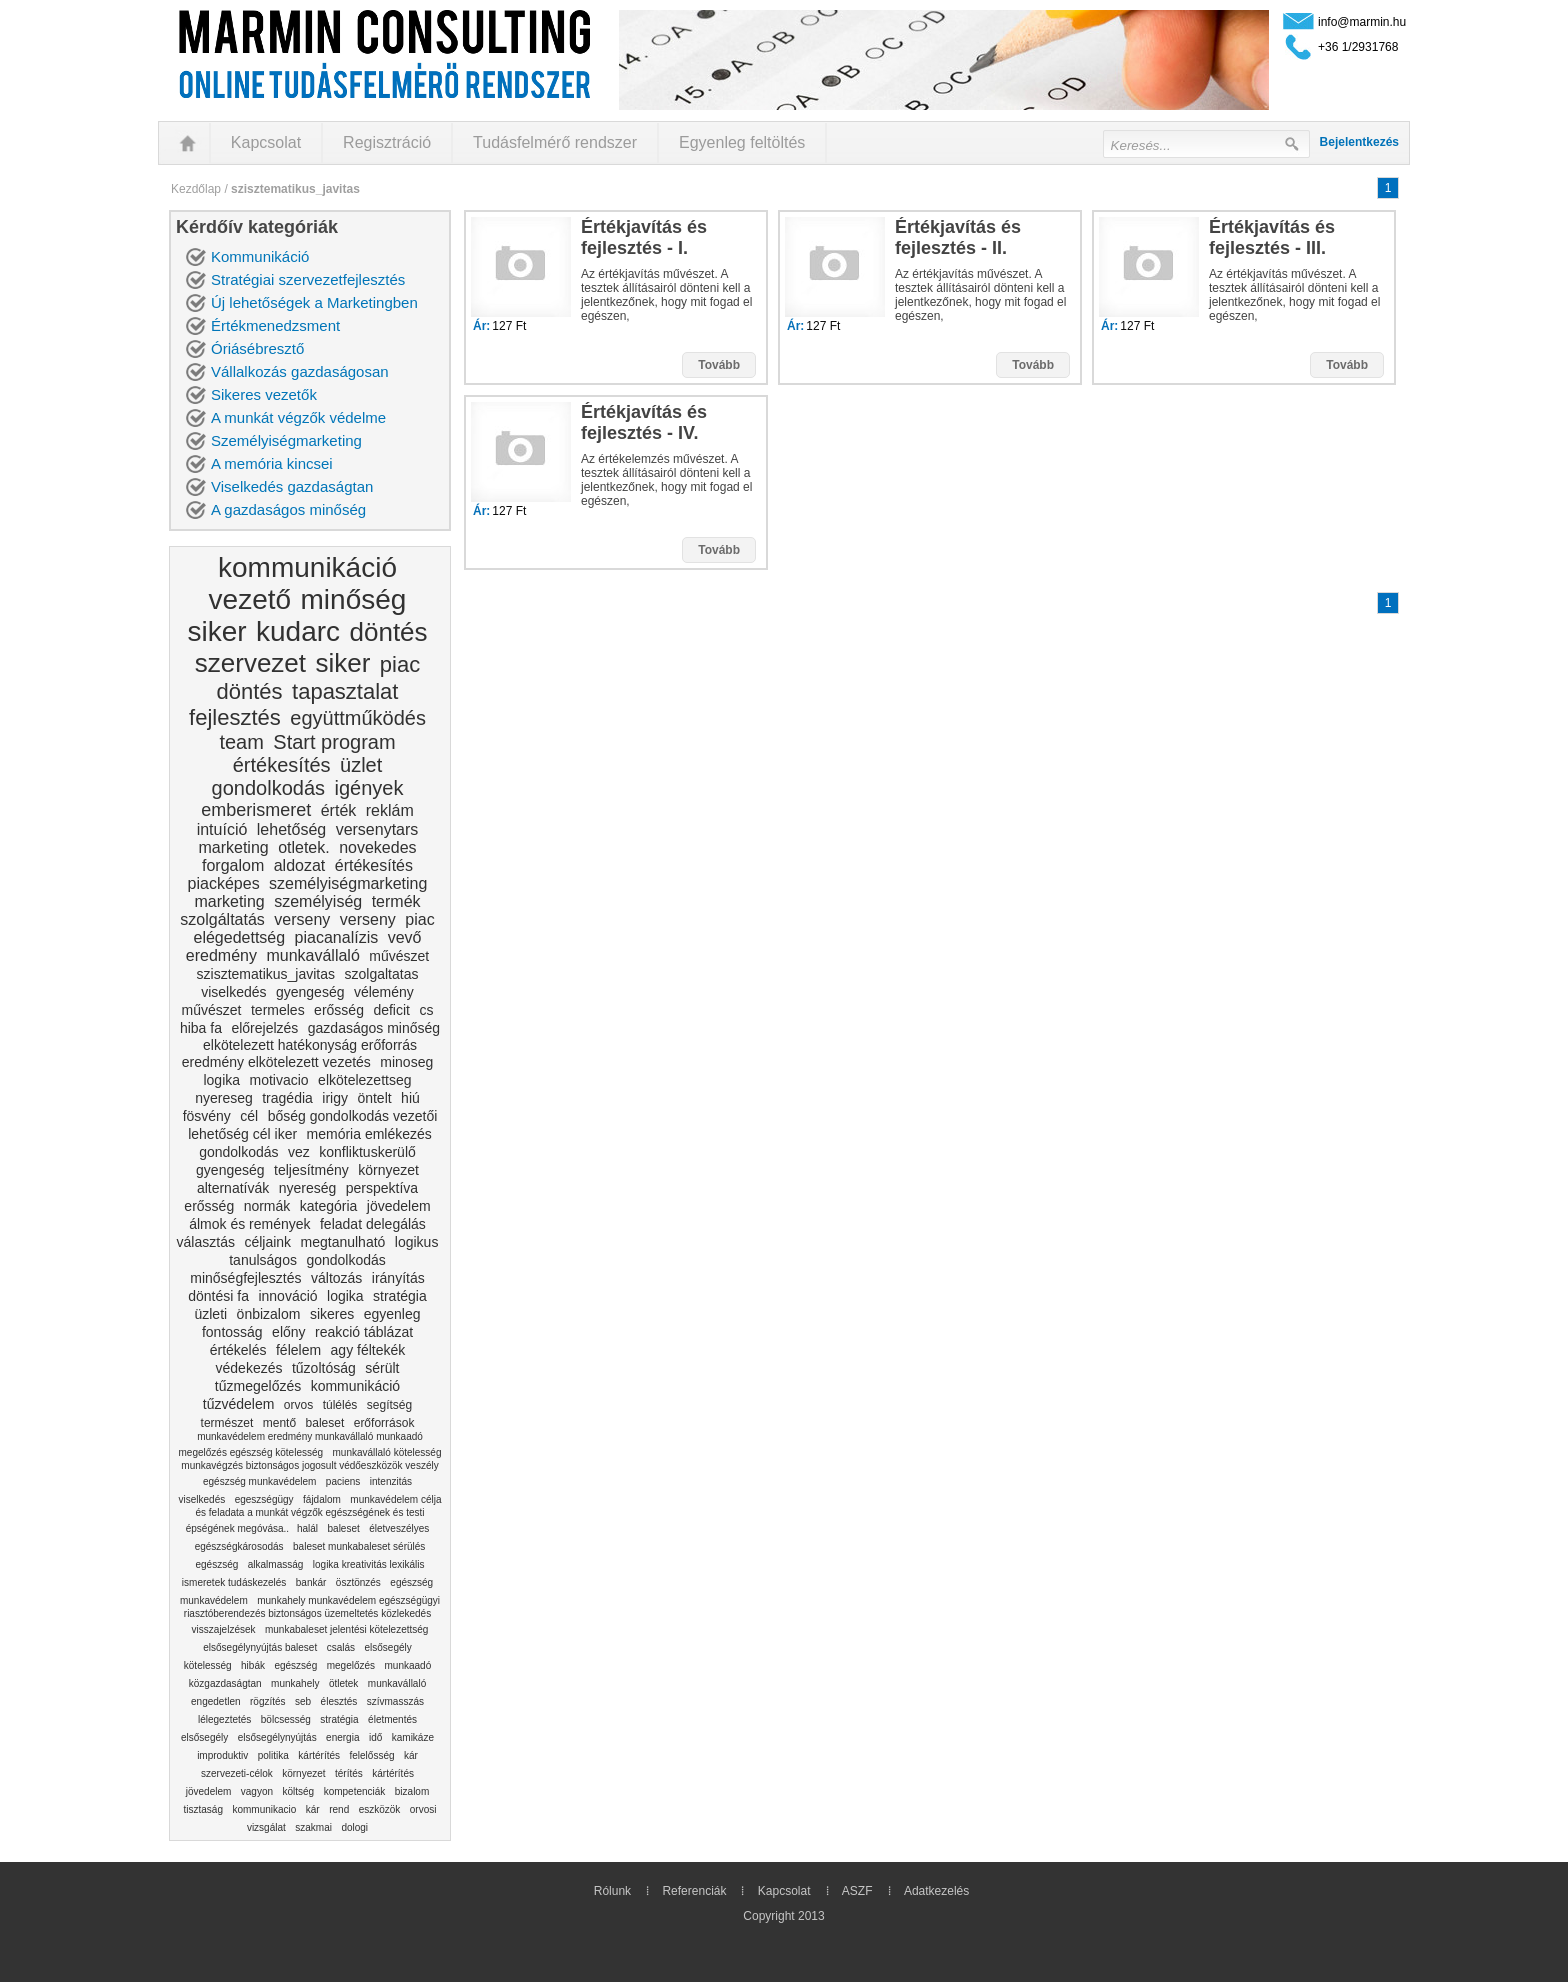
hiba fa (201, 1028)
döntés (389, 632)
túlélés (340, 1405)
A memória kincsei (272, 463)
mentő (279, 1423)
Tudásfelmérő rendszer (555, 142)
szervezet (250, 663)
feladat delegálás (373, 1224)
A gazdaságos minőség (288, 509)
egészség (411, 1582)
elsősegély (387, 1647)
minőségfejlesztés (245, 1278)
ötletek (343, 1683)
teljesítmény (311, 1170)
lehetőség (291, 829)
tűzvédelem (239, 1404)
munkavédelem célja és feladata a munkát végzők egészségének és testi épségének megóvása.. (314, 1514)
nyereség (308, 1188)
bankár (311, 1582)
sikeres (332, 1314)
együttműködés (358, 718)
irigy (335, 1098)
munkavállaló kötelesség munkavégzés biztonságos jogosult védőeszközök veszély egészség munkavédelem (311, 1467)
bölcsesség (286, 1719)
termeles (278, 1010)
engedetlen (216, 1701)
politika (273, 1755)
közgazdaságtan (225, 1683)
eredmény (221, 955)
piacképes (224, 883)
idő (375, 1737)
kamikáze (413, 1737)
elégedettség (240, 937)
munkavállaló (312, 955)
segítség (389, 1405)
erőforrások (384, 1423)
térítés (349, 1773)
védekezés (249, 1368)
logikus (417, 1242)
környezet (388, 1170)
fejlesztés (235, 717)
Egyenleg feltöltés (742, 142)
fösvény (207, 1116)
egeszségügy (264, 1499)
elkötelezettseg (364, 1080)
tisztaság (203, 1809)
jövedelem (399, 1206)
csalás (341, 1647)
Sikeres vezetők (264, 394)
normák (267, 1206)
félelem (298, 1350)
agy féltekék (368, 1350)
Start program (334, 742)
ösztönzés (358, 1582)
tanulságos (263, 1260)
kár (411, 1755)
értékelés (238, 1350)
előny (288, 1332)
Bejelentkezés (1359, 142)
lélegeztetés (224, 1719)
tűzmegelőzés (258, 1386)
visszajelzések (224, 1629)
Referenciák (694, 1891)
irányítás (398, 1278)
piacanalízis (337, 937)
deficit (391, 1010)
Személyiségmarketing (286, 440)
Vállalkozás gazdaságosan (300, 371)
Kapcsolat (266, 142)
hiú (410, 1098)
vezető (250, 599)
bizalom (412, 1791)
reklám (390, 810)
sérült (382, 1368)
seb (303, 1701)
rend (339, 1809)
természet (227, 1423)
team (241, 742)
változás (336, 1278)
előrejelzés (264, 1028)
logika (221, 1080)
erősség (339, 1010)
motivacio (279, 1080)
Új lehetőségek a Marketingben (314, 302)
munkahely (295, 1683)
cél (249, 1116)
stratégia (400, 1296)
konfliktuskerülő (367, 1152)
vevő (405, 937)
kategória (329, 1206)
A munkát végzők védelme (298, 417)
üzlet (361, 765)
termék (396, 901)
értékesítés (282, 765)
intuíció (222, 829)
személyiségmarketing (348, 883)
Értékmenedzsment (275, 325)
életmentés (392, 1719)
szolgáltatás (222, 919)
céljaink (267, 1242)
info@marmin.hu (1362, 22)
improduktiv (222, 1755)
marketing (233, 847)
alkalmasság (276, 1564)
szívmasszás (395, 1701)
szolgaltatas (382, 974)
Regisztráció (387, 142)
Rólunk (612, 1891)
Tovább (719, 365)
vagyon (257, 1791)
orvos (298, 1405)
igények (368, 788)
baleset (325, 1423)
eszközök (380, 1809)
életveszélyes (399, 1528)
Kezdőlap (196, 189)
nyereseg (224, 1098)
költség (298, 1791)
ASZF (857, 1891)
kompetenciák (355, 1791)
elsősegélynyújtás (277, 1737)
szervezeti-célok (237, 1773)
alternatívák (233, 1188)
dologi (354, 1827)
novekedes (377, 847)
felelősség (371, 1755)
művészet (399, 956)
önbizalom (269, 1314)
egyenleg (392, 1314)
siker (216, 631)
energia (342, 1737)
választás (206, 1242)
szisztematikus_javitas (266, 974)
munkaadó (408, 1665)
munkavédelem (214, 1600)
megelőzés (351, 1665)
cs (426, 1010)
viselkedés (233, 992)
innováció (287, 1296)
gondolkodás (268, 788)
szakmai (313, 1827)
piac (400, 664)
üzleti (210, 1314)
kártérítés (319, 1755)
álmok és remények (249, 1224)
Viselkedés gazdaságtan (292, 486)
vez (299, 1152)
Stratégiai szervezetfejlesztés (308, 279)
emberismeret (256, 810)
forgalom (233, 865)
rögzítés (268, 1701)
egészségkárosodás (239, 1546)
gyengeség (310, 992)
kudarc (298, 631)
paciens (343, 1481)
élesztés (339, 1701)
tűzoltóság (324, 1368)
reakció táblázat (364, 1332)
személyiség (318, 901)
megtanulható (343, 1242)
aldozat (300, 865)
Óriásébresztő (257, 348)
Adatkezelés (936, 1891)
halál (307, 1528)
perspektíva (382, 1188)
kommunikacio (264, 1809)
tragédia (287, 1098)
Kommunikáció (260, 256)
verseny (302, 919)
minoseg (406, 1062)
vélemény (384, 992)
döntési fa (218, 1296)
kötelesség (208, 1665)
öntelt (374, 1098)
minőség (354, 599)
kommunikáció (307, 567)
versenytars (377, 829)
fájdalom (322, 1499)
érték (339, 810)
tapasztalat (345, 691)
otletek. (304, 847)
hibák (253, 1665)
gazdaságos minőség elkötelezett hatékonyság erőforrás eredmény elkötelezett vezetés (311, 1045)
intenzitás (391, 1481)
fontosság (232, 1332)
